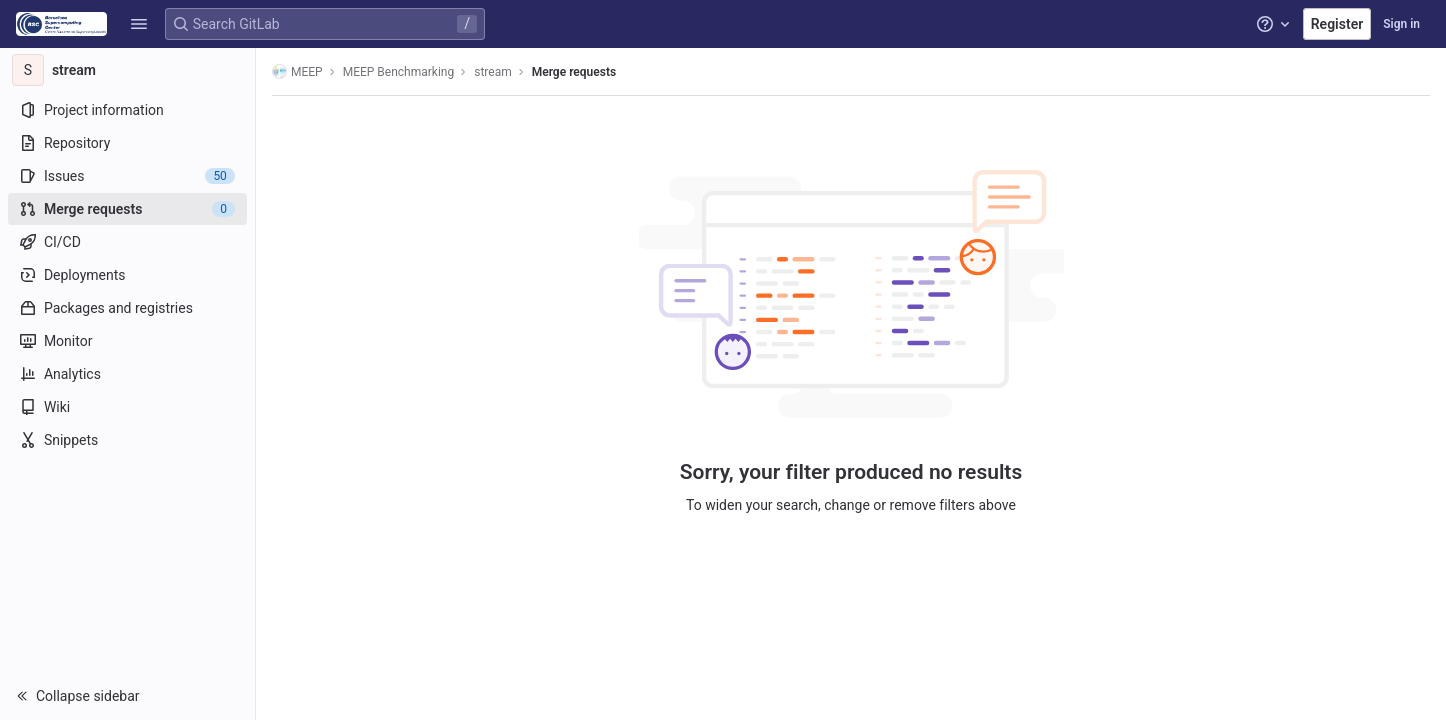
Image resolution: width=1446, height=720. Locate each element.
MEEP (297, 71)
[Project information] (127, 110)
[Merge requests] (127, 209)
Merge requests (574, 72)
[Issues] (127, 176)
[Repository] (127, 143)
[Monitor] (127, 341)
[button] (139, 24)
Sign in (1401, 24)
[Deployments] (127, 275)
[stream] (128, 70)
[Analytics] (127, 374)
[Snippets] (127, 440)
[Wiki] (127, 407)
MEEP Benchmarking (399, 72)
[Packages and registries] (127, 308)
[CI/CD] (127, 242)
